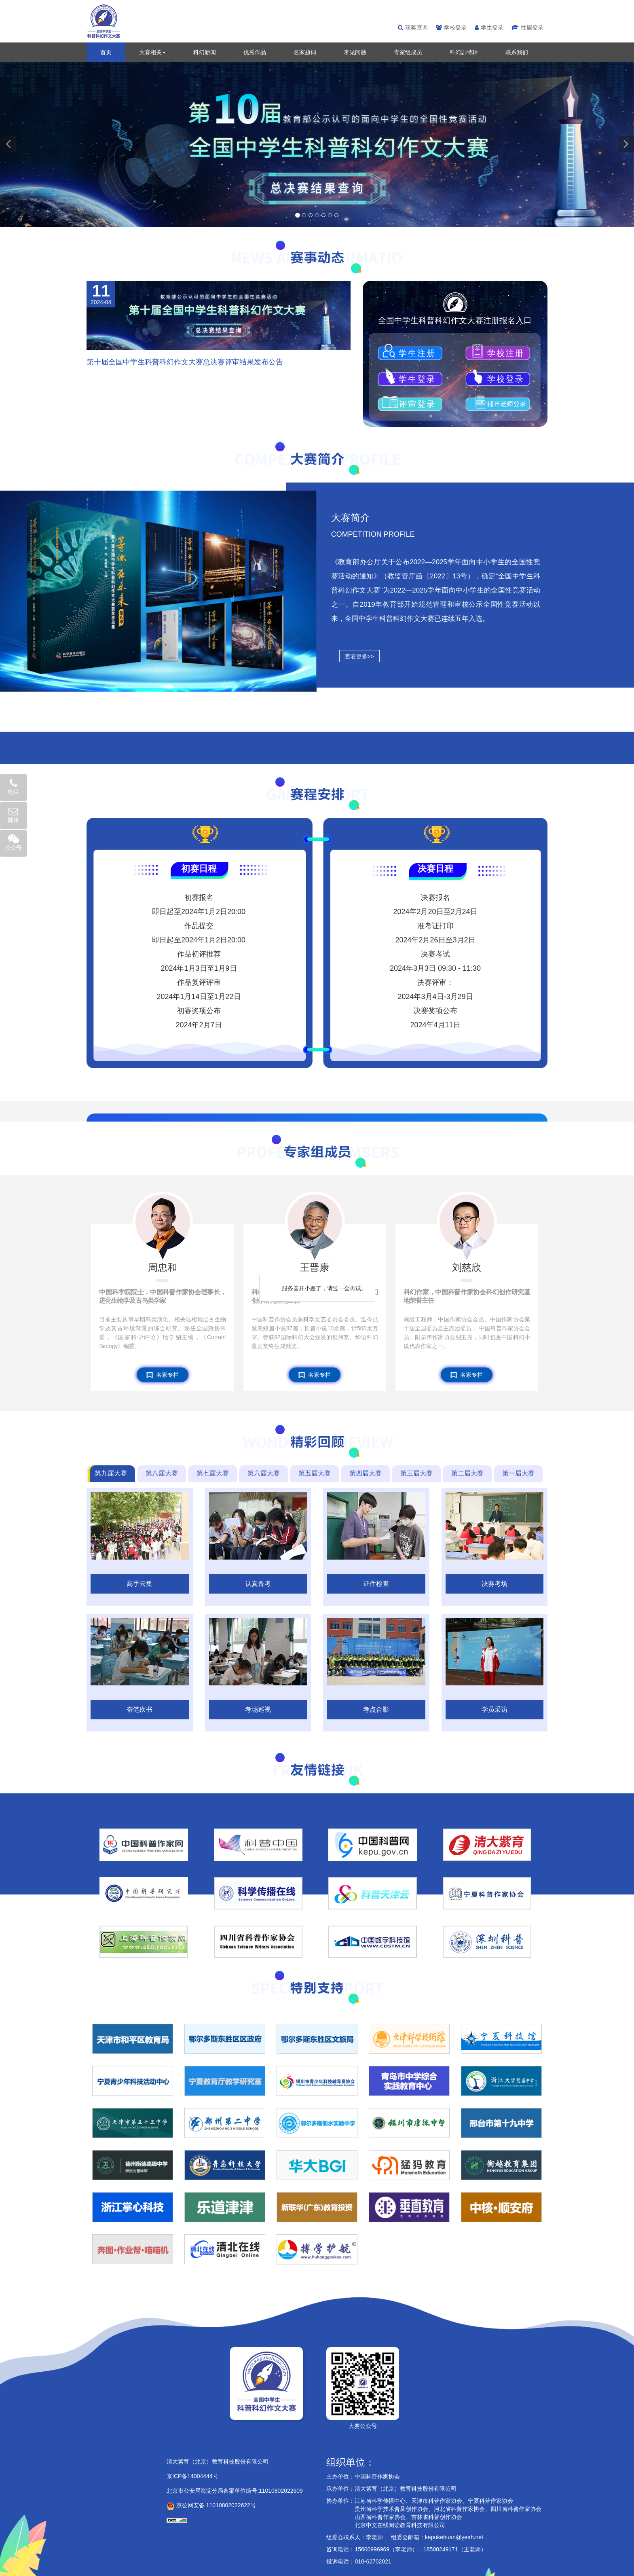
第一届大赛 (518, 1473)
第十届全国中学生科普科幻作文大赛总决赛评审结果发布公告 (185, 362)
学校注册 (503, 353)
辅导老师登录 (503, 403)
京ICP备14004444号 (192, 2476)
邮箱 (13, 814)
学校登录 (451, 27)
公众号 (13, 842)
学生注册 (417, 353)
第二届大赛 (467, 1473)
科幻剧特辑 (464, 52)
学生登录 (489, 27)
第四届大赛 (365, 1473)
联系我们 (516, 52)
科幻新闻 (204, 52)
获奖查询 (413, 27)
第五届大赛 (314, 1473)
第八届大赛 (162, 1473)
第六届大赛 (263, 1473)
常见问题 (355, 52)
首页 (106, 52)
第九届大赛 (111, 1473)
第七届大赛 (213, 1473)
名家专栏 (162, 1375)
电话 (13, 786)
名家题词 (305, 52)
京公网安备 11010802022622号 (211, 2505)
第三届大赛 (416, 1473)
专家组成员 (408, 52)
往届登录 (527, 27)
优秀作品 (254, 52)
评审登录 (417, 404)
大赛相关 (152, 52)
